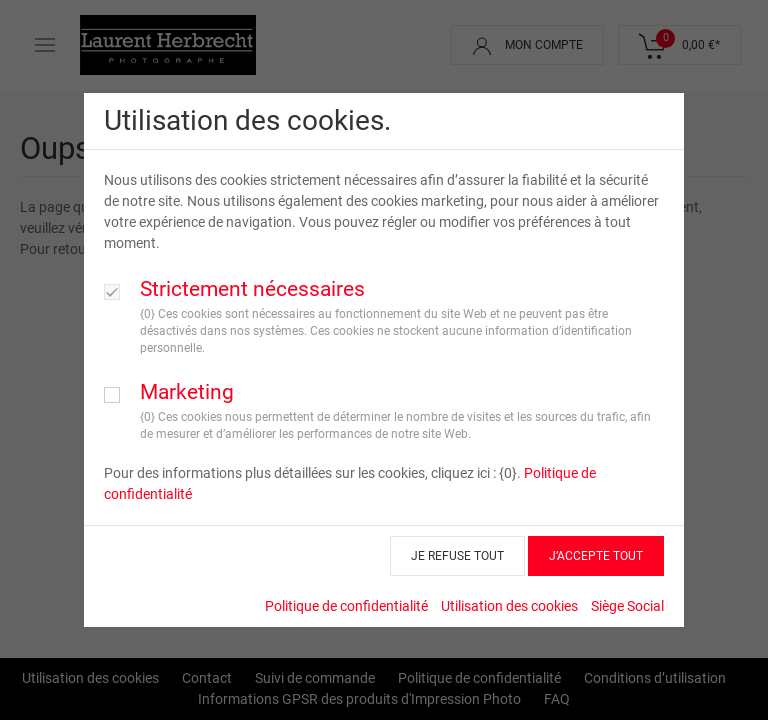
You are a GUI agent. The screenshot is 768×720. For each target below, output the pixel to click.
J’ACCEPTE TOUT (596, 556)
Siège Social (627, 606)
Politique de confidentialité (346, 606)
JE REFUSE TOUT (457, 556)
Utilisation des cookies (509, 606)
